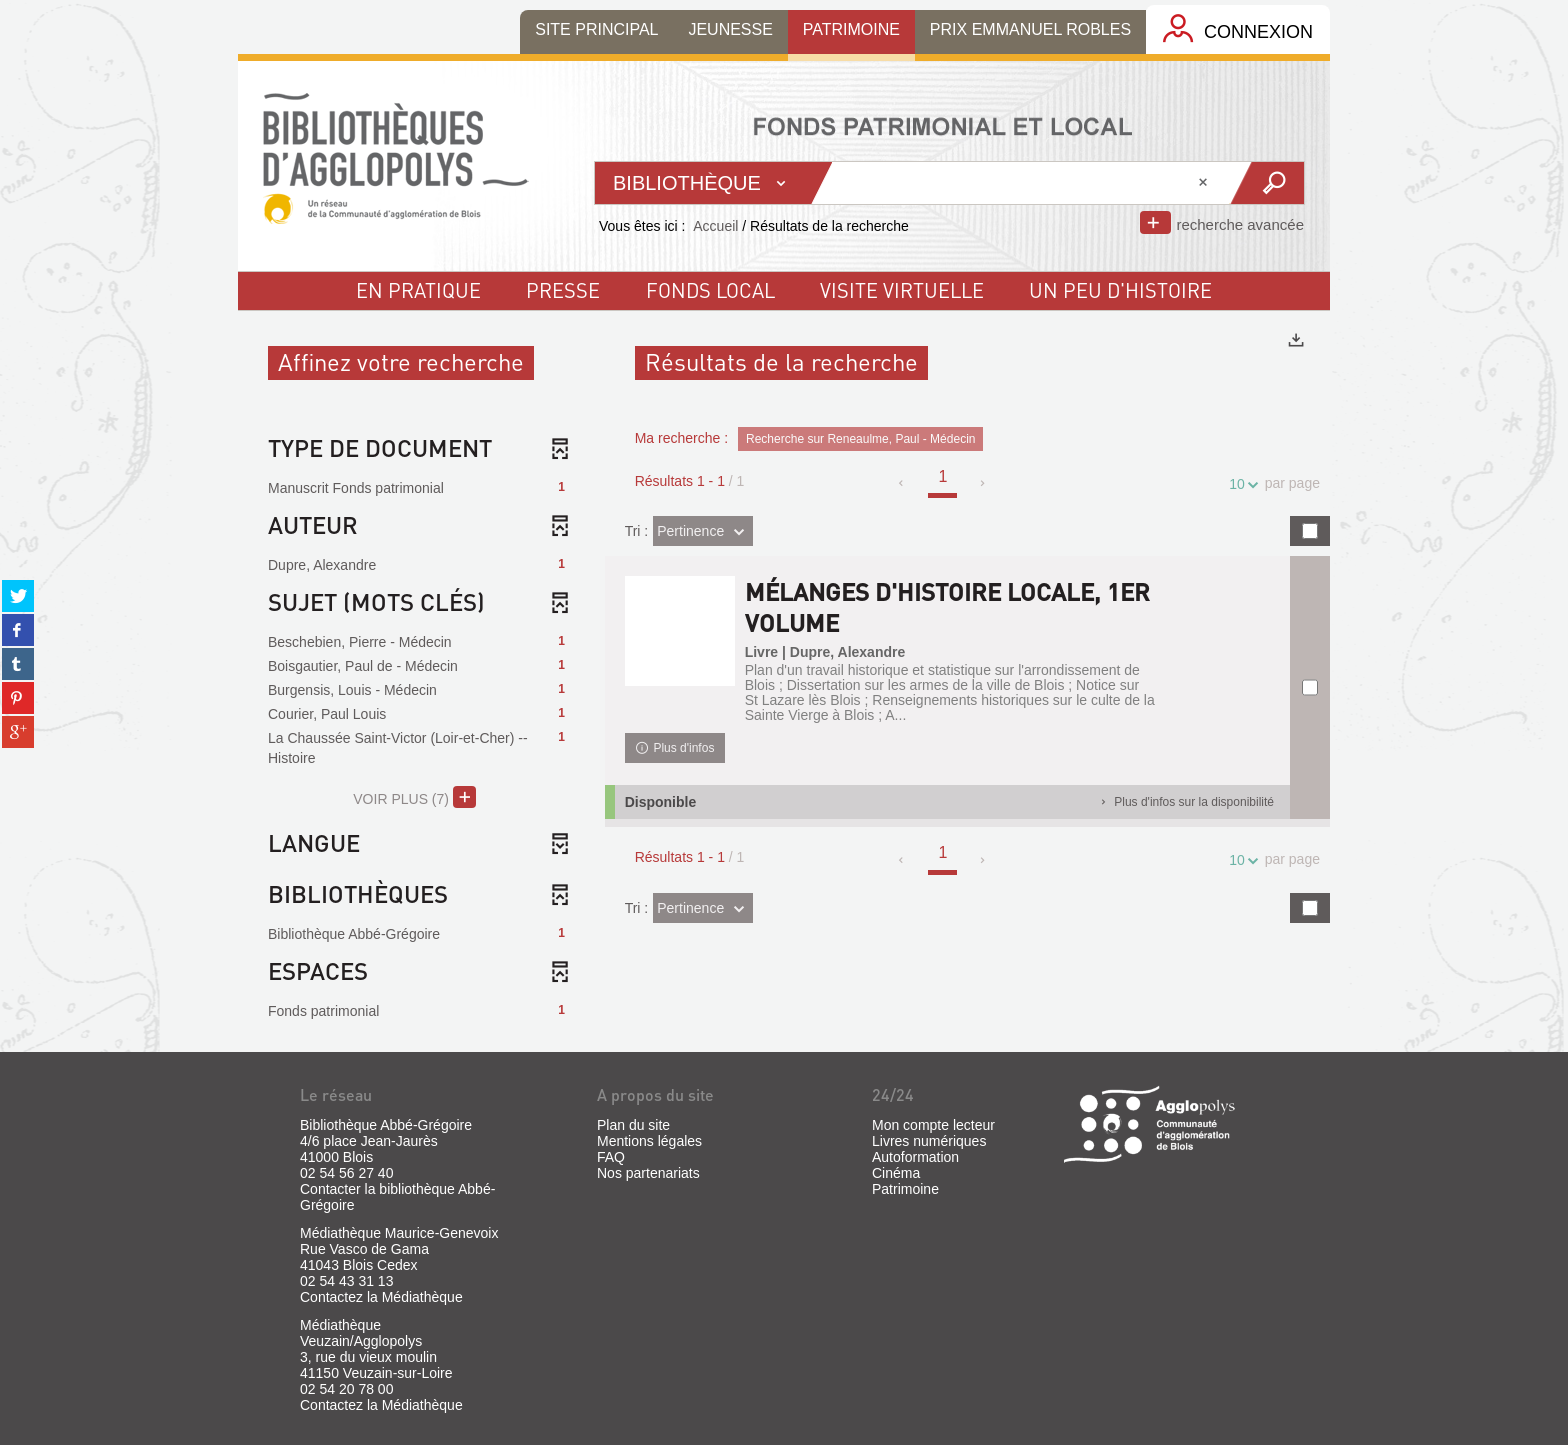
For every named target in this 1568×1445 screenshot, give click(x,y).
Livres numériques (929, 1141)
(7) (414, 797)
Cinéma (896, 1173)
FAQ (611, 1157)
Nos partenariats (648, 1173)
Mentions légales (649, 1141)
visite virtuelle (902, 290)
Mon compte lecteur (933, 1125)
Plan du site (633, 1125)
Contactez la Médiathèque (381, 1297)
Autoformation (915, 1157)
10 (1240, 484)
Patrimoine (905, 1189)
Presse (563, 290)
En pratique (418, 290)
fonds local (710, 290)
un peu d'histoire (1120, 290)
